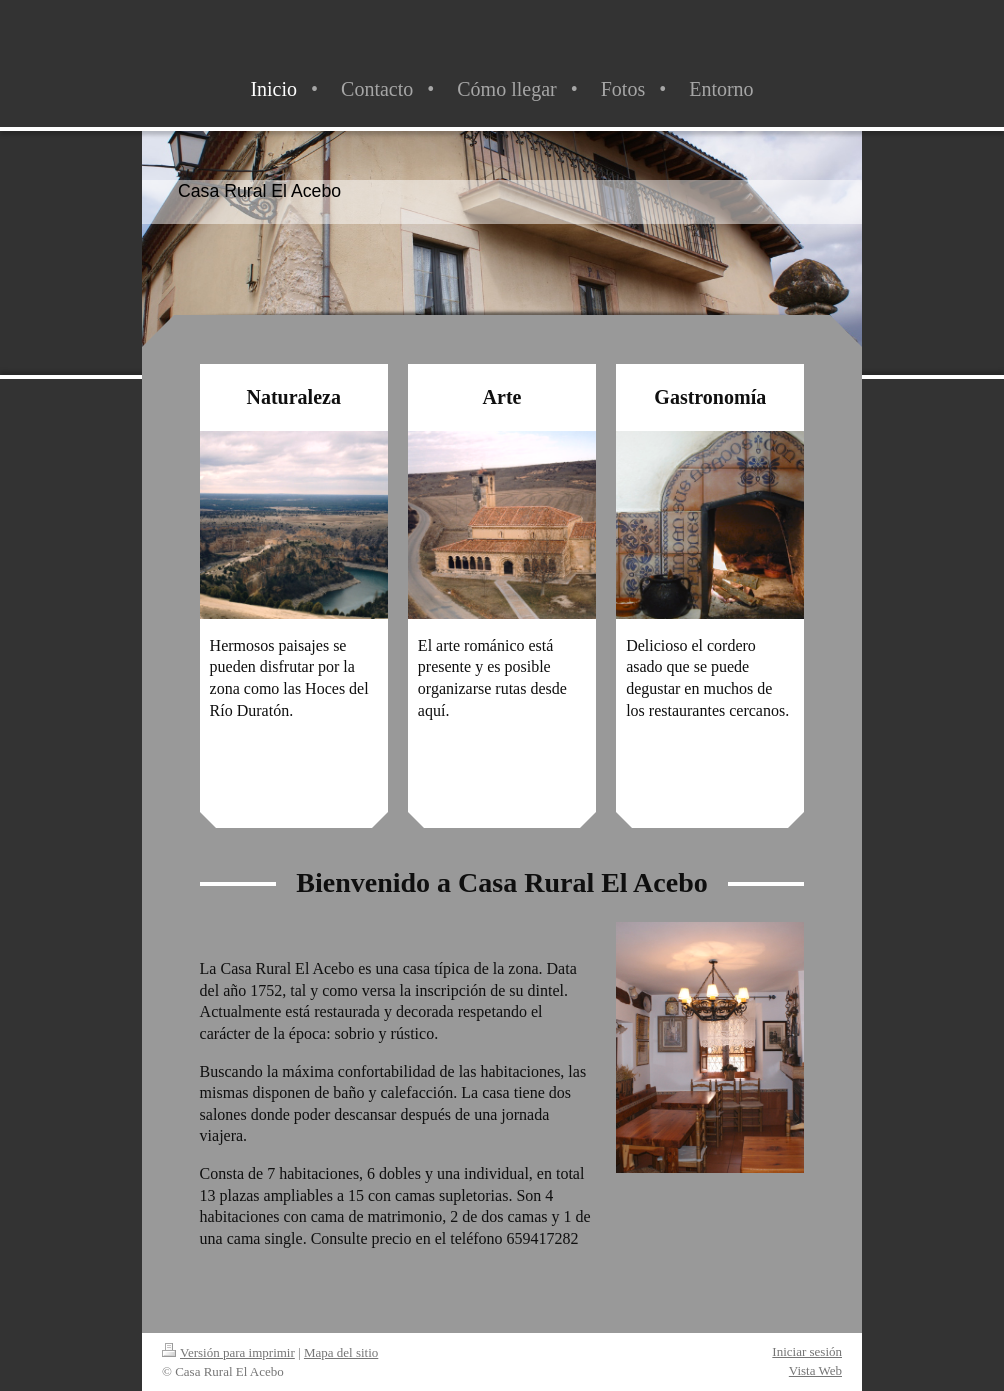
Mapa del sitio (341, 1352)
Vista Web (815, 1370)
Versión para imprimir (228, 1352)
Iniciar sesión (807, 1351)
